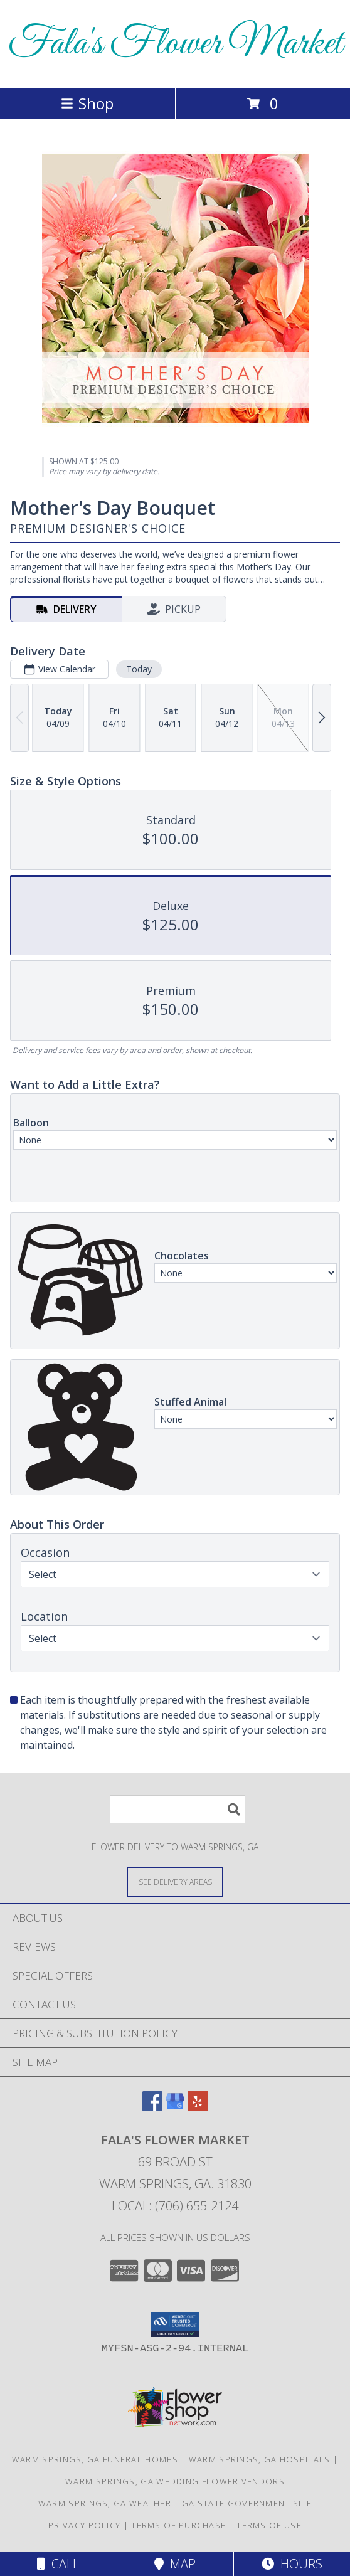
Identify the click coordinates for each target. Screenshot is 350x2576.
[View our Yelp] (198, 2107)
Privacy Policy (84, 2525)
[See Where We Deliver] (175, 1881)
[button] (175, 2324)
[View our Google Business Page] (175, 2107)
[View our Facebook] (152, 2107)
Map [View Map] (175, 2563)
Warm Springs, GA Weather (104, 2503)
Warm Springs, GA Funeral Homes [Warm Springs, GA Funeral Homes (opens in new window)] (95, 2459)
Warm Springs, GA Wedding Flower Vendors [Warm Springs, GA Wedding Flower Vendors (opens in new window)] (175, 2481)
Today (139, 669)
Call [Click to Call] (58, 2563)
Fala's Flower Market (175, 44)
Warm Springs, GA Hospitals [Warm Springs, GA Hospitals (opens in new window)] (260, 2459)
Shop (87, 103)
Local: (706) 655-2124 (175, 2205)
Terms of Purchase (178, 2525)
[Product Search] (177, 1809)
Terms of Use (269, 2525)
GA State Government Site (247, 2503)
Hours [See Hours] (292, 2563)
